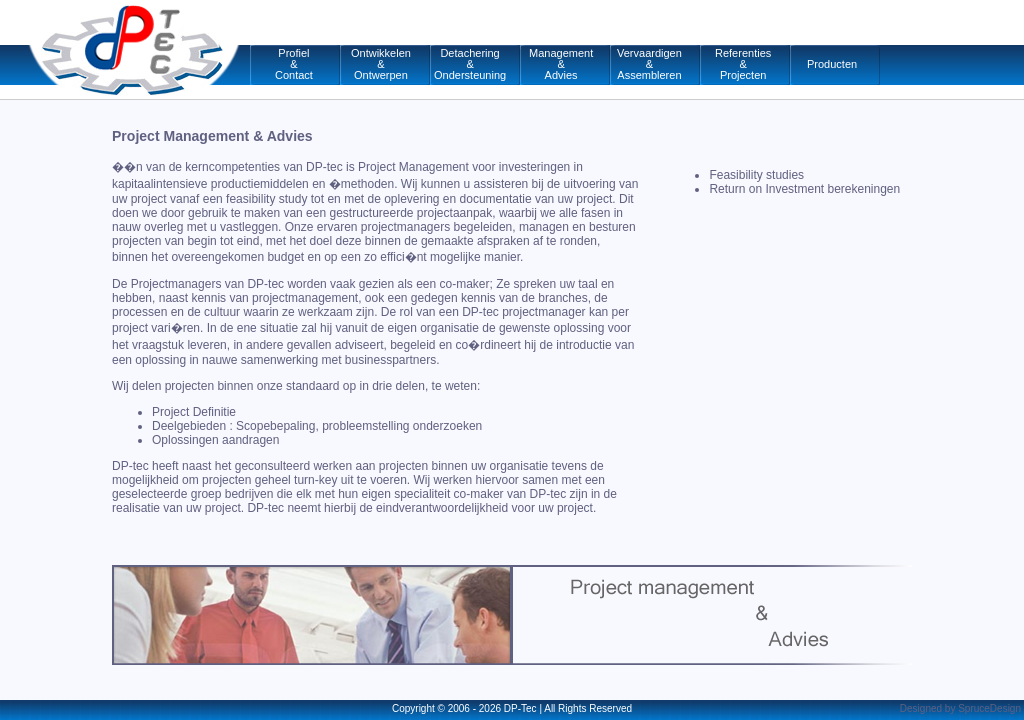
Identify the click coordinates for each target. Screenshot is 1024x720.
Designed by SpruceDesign (960, 708)
